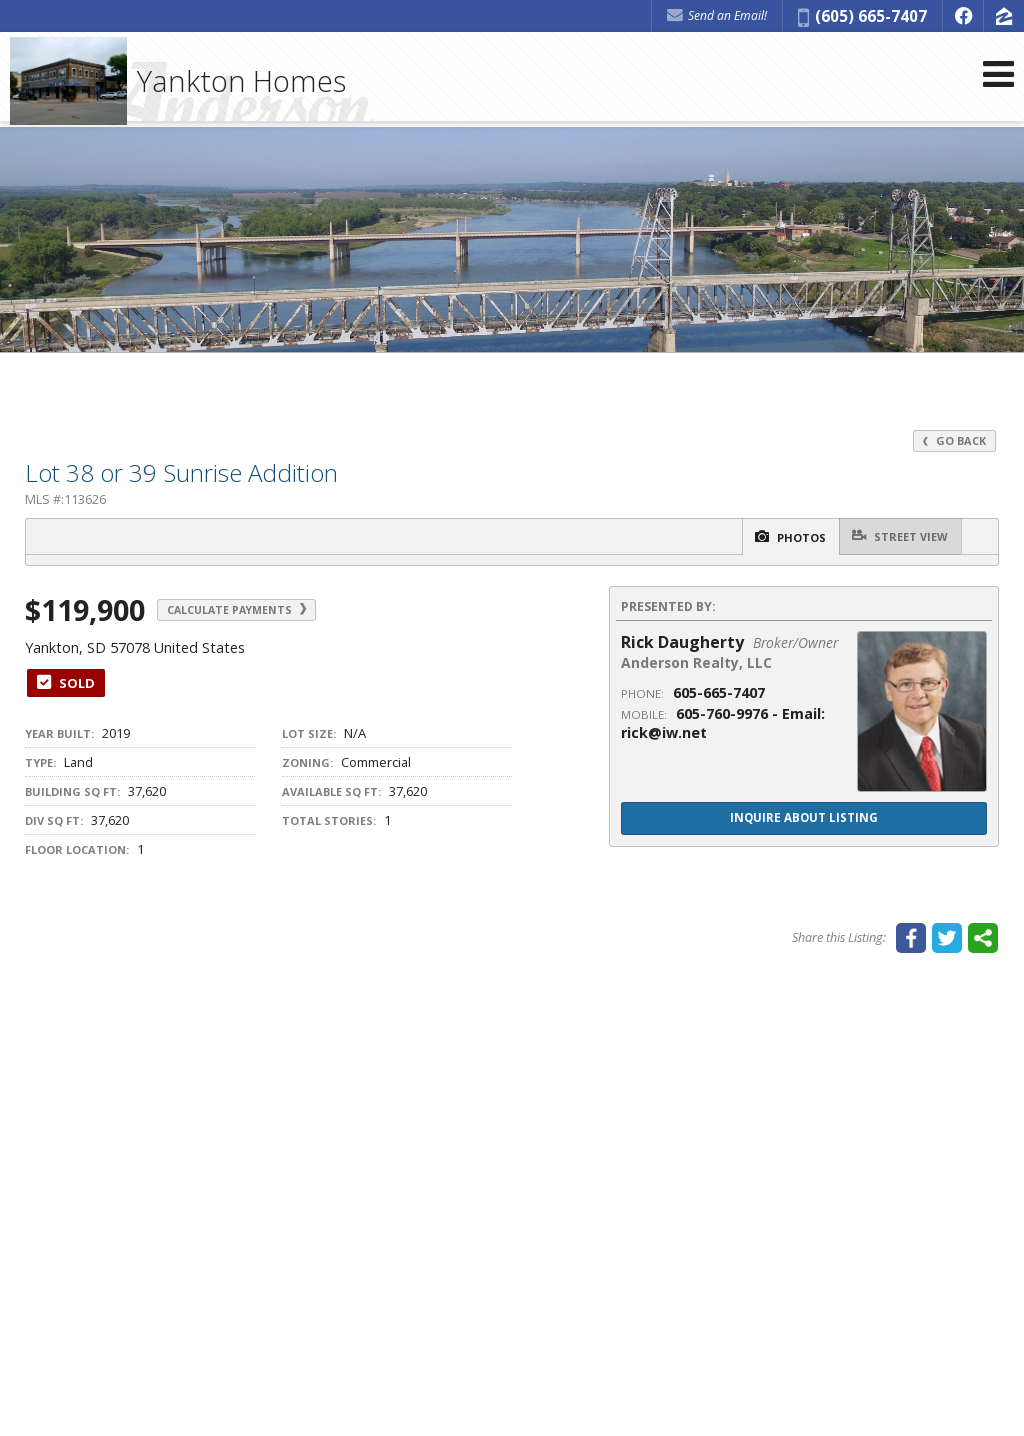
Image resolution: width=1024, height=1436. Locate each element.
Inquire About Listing (804, 819)
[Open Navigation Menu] (997, 82)
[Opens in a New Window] (963, 16)
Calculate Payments (257, 610)
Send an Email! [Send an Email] (717, 15)
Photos (769, 537)
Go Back (953, 440)
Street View (894, 536)
